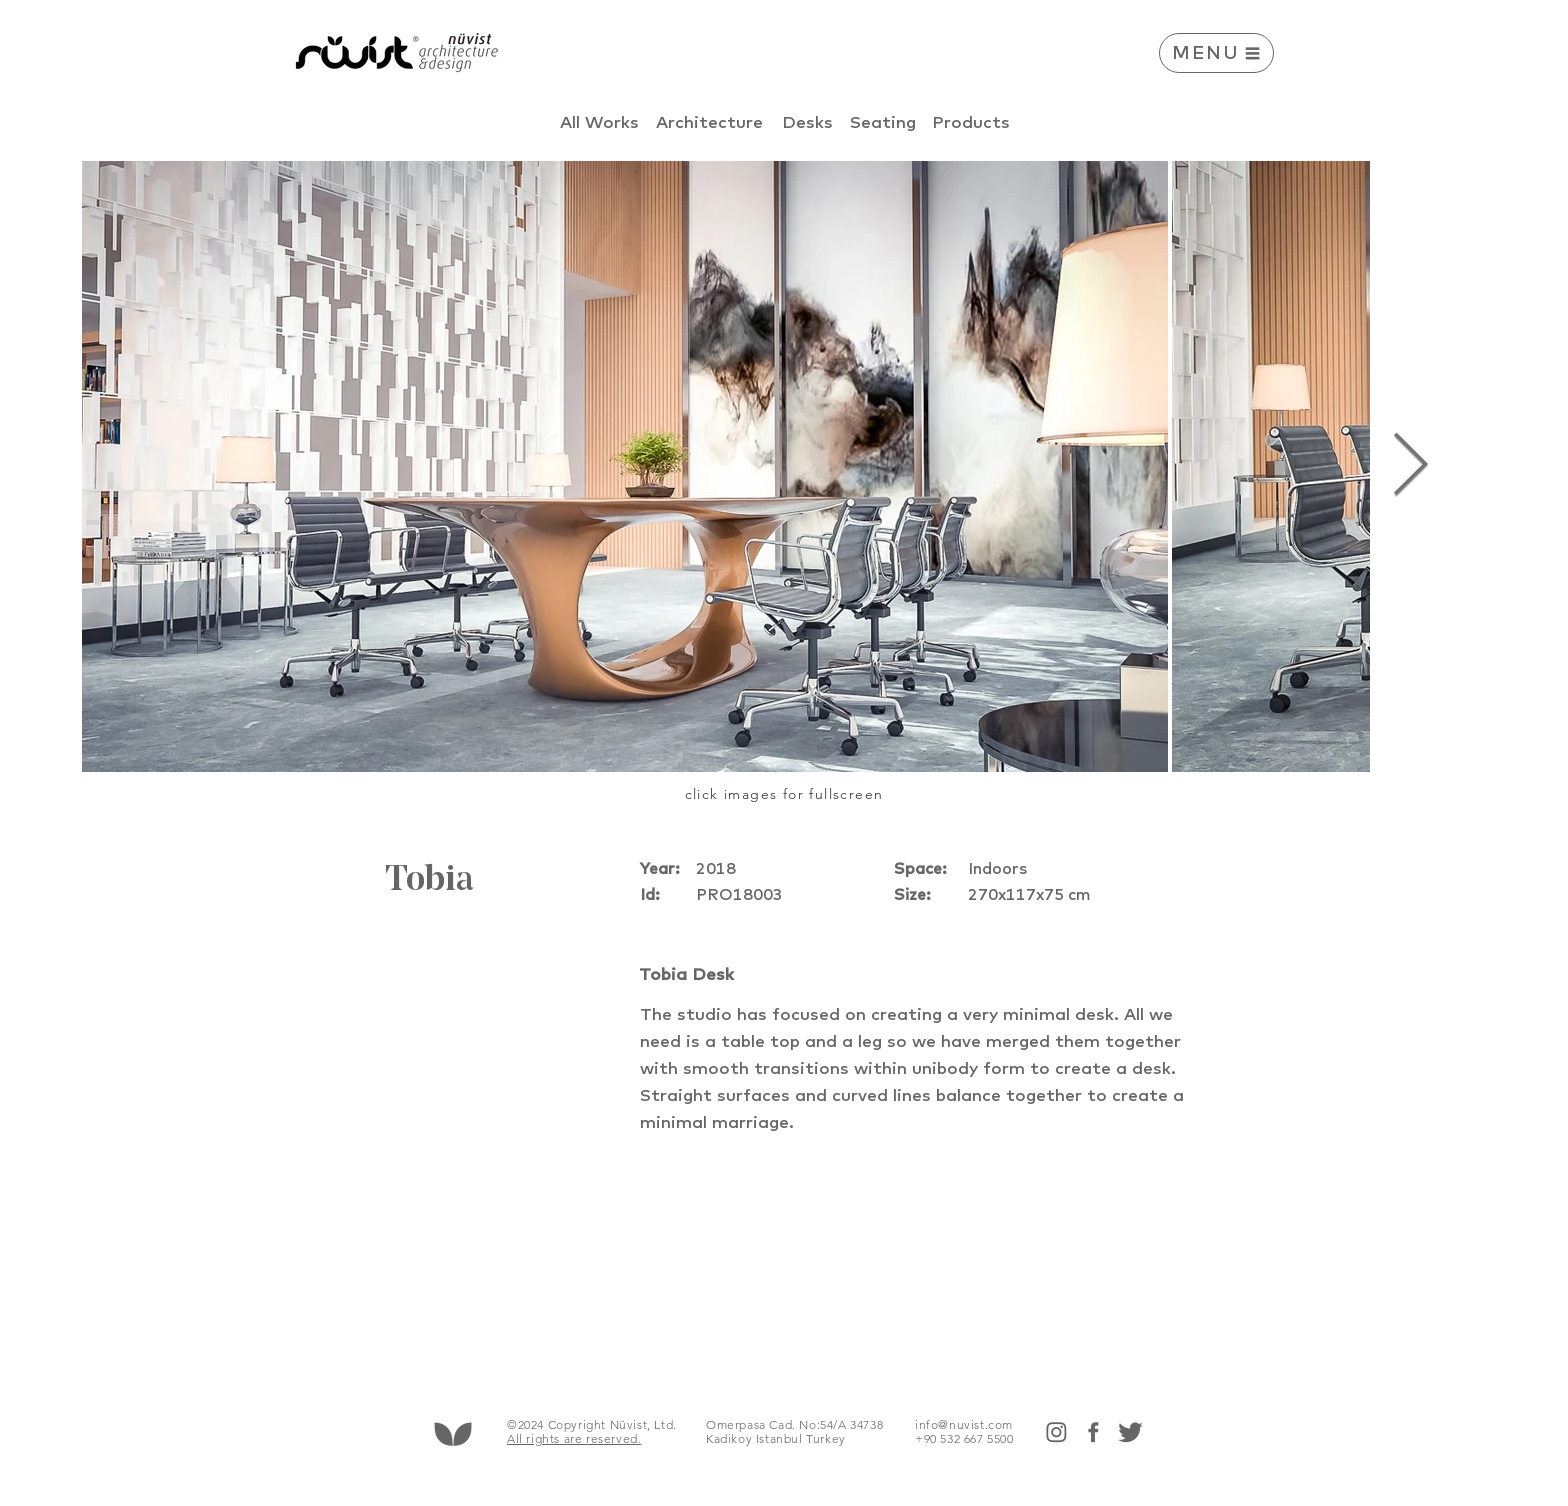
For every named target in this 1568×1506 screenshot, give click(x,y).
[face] (1093, 1432)
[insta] (1056, 1432)
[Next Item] (1410, 467)
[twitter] (1130, 1432)
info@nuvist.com (964, 1424)
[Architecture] (709, 122)
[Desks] (807, 122)
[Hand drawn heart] (452, 1433)
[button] (1216, 53)
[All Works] (599, 122)
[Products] (971, 122)
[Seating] (883, 122)
